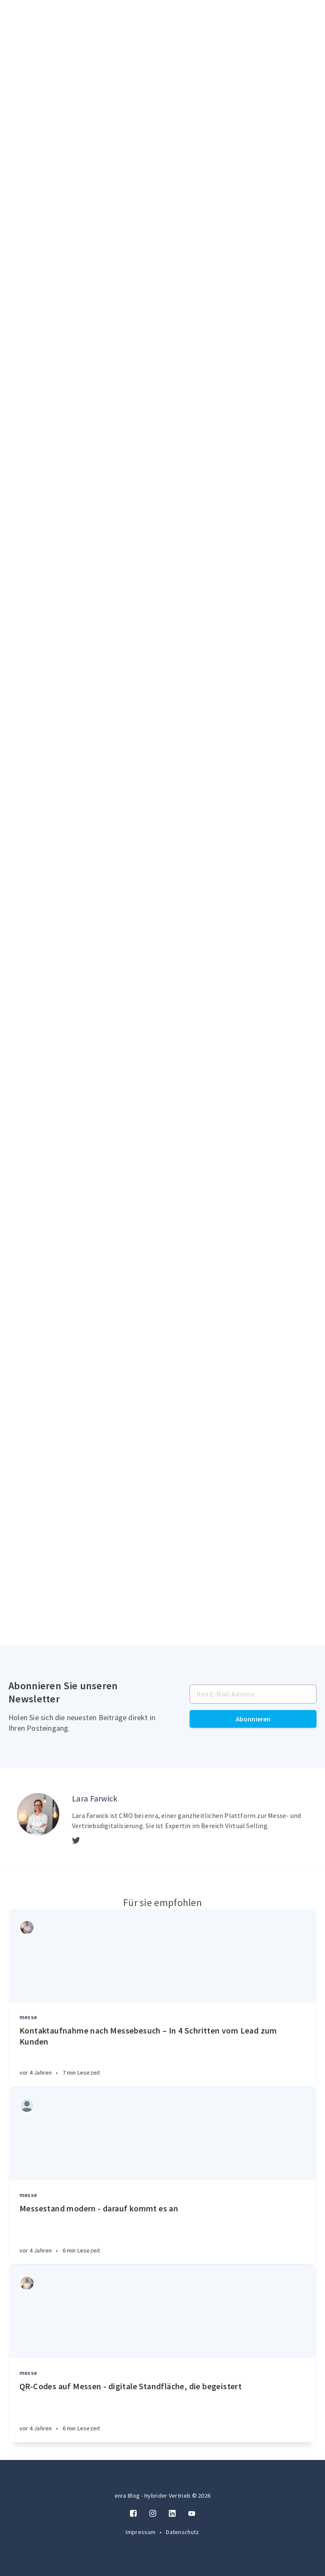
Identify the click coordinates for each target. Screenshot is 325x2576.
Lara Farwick (95, 1798)
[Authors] (26, 1927)
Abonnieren (253, 1719)
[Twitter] (76, 1841)
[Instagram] (152, 2514)
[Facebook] (133, 2514)
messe (28, 2017)
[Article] (162, 1956)
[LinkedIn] (172, 2514)
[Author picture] (38, 1814)
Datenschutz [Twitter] (182, 2532)
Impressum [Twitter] (141, 2532)
